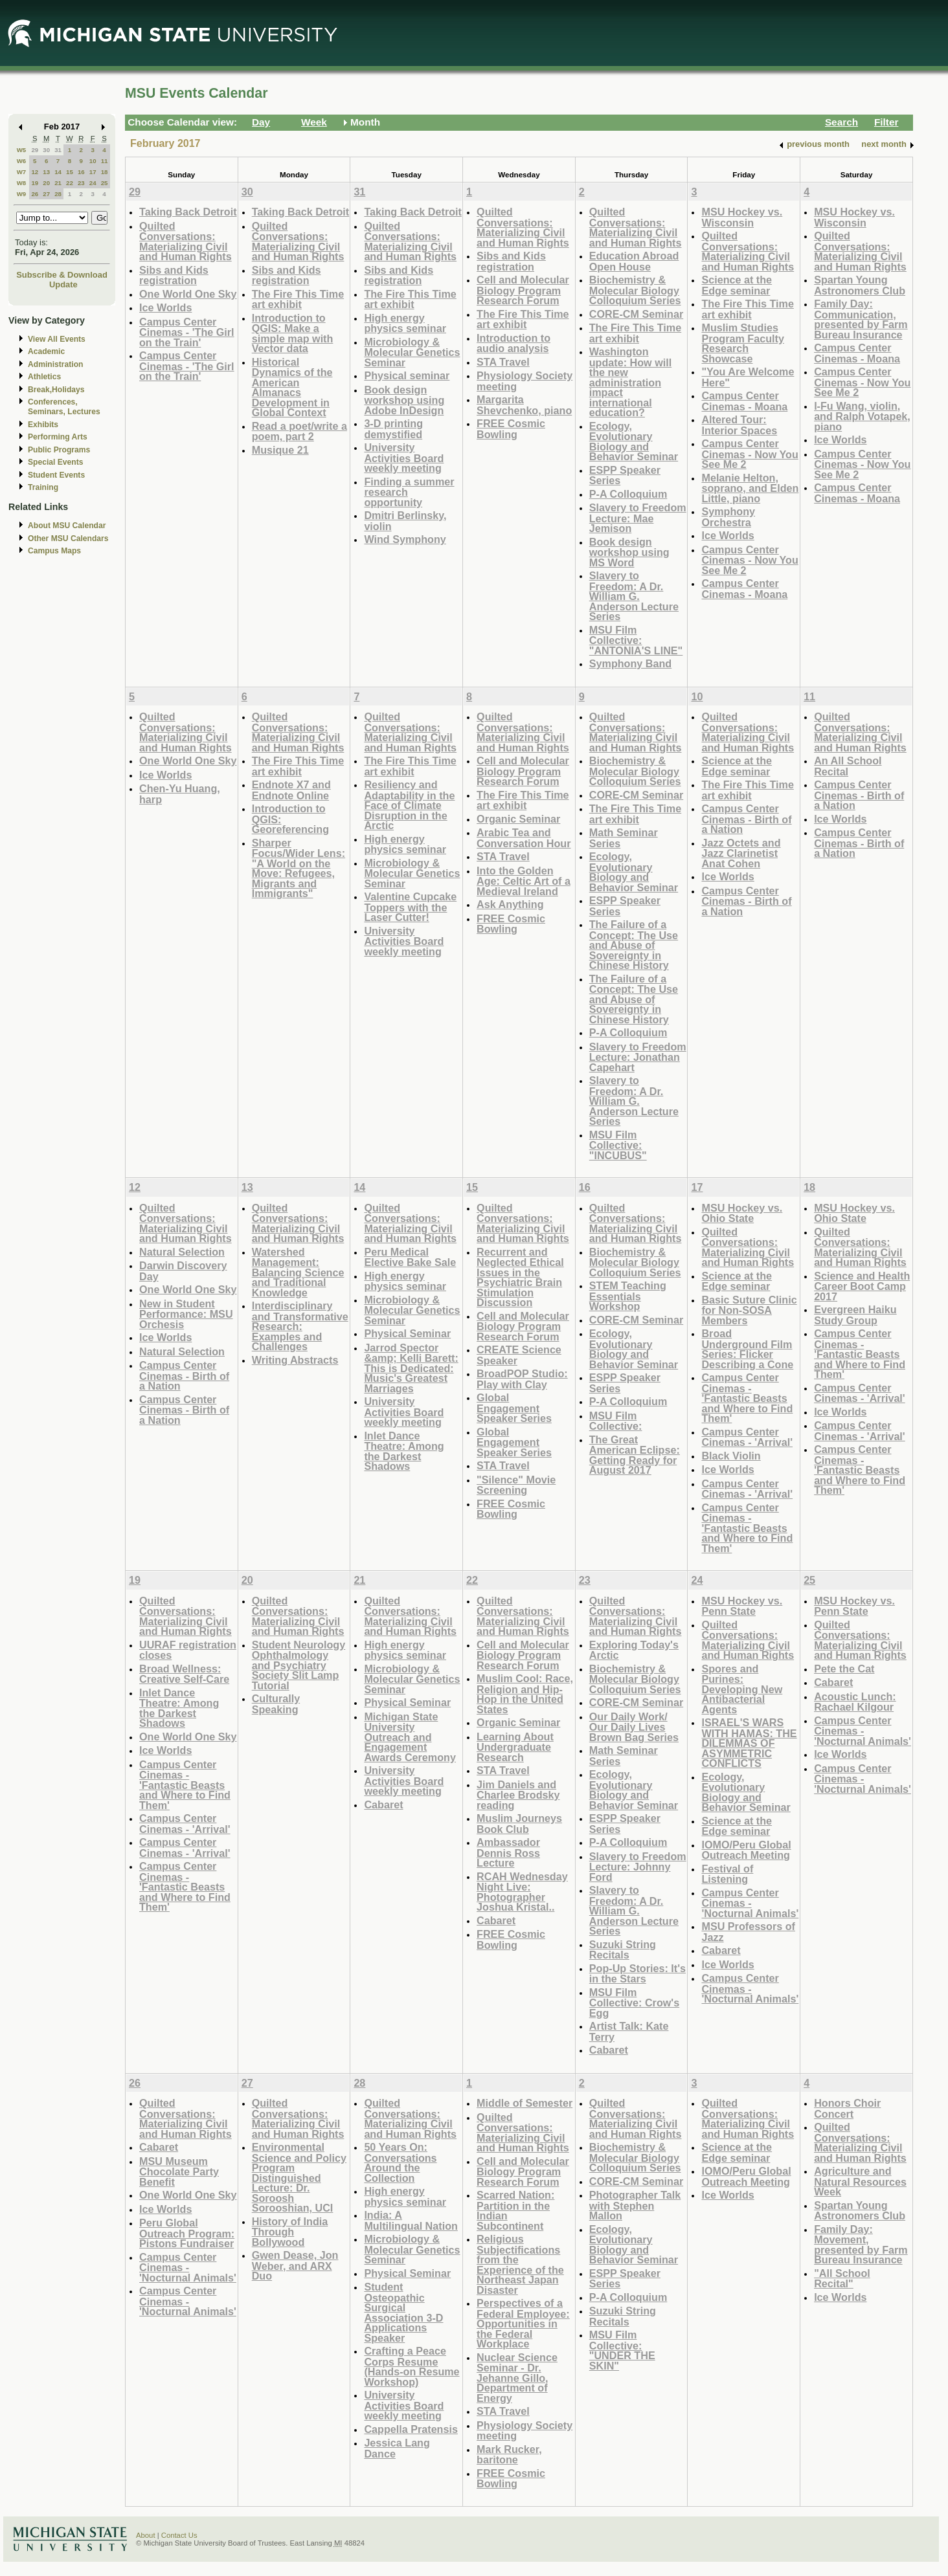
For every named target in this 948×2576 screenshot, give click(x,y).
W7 (22, 171)
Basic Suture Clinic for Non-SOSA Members (748, 1310)
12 (34, 171)
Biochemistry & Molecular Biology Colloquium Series (635, 290)
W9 (22, 193)
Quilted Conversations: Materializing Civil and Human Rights (185, 241)
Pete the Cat (844, 1668)
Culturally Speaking (276, 1704)
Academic (46, 351)
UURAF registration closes (187, 1650)
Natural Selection (182, 1252)
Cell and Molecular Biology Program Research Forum (523, 290)
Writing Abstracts (295, 1360)
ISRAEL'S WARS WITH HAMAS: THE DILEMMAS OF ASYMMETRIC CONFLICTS (748, 1742)
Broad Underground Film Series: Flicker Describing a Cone (747, 1348)
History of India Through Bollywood (290, 2231)
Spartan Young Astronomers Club (859, 285)
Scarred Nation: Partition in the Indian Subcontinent (515, 2210)
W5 (22, 149)
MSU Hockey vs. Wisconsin (741, 217)
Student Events (56, 475)
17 (92, 171)
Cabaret (383, 1804)
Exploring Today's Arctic (634, 1650)
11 (104, 160)
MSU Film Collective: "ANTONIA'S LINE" (636, 640)
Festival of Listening (727, 1874)
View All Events (56, 339)
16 (81, 171)
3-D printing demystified (393, 428)
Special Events (55, 462)
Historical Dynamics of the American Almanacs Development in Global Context (292, 387)
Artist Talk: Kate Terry (629, 2031)
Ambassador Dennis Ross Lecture (508, 1852)
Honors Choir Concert (847, 2108)
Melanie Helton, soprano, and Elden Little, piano (749, 488)
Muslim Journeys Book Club (519, 1823)
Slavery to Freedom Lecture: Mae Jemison (637, 518)
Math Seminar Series (623, 838)
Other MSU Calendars (68, 538)
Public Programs (59, 449)
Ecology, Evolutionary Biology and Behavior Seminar (633, 441)
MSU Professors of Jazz (748, 1931)
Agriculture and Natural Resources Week (860, 2181)
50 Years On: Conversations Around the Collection (400, 2162)
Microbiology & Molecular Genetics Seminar (412, 352)
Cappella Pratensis (411, 2429)
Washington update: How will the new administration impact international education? (630, 382)
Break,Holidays (56, 389)
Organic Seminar (518, 819)
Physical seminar (406, 375)
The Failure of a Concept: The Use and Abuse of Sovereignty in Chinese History (633, 944)
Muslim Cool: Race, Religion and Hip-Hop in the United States (525, 1693)
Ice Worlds (165, 307)
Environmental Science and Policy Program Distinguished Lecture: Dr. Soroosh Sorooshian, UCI (299, 2177)
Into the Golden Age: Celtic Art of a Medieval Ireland (523, 881)
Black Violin (730, 1455)
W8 (22, 182)
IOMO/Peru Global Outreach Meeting (746, 1850)
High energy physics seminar (405, 323)
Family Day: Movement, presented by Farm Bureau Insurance (861, 2244)
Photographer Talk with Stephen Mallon (635, 2205)
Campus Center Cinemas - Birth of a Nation (746, 819)
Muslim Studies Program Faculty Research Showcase (742, 343)
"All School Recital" (842, 2278)
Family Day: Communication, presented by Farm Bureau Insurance (861, 319)
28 (58, 193)
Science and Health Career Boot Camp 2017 (862, 1286)
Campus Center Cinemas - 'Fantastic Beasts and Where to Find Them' (747, 1397)
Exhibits (43, 424)
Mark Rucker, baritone (509, 2454)
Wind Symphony (405, 539)
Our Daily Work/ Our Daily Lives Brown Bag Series (634, 1727)
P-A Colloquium (628, 494)
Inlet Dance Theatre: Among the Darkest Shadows (404, 1451)
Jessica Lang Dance (396, 2448)
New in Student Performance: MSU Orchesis (186, 1314)
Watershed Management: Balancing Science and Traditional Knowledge (298, 1272)
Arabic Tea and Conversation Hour (523, 838)
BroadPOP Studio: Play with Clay (522, 1379)
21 (58, 182)
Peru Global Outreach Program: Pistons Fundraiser (186, 2233)
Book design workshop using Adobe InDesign (404, 400)
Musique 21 (280, 450)
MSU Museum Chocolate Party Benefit (179, 2171)
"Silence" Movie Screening (516, 1485)
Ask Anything (510, 904)
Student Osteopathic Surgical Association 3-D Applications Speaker (403, 2312)
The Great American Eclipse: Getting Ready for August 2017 (634, 1455)
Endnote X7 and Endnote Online (291, 790)
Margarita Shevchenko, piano (524, 405)
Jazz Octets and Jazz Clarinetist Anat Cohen (740, 853)
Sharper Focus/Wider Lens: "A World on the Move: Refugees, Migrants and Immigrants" (298, 868)
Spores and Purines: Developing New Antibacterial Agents (741, 1689)
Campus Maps (54, 550)
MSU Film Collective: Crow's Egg (634, 2002)
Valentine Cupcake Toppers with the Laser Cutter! (410, 907)
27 (46, 193)
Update (63, 284)
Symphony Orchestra (728, 516)
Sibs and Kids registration (174, 275)
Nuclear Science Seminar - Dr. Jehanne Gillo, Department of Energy (517, 2377)
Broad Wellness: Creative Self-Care (184, 1674)
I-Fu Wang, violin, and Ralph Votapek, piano (862, 416)
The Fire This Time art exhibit (298, 299)
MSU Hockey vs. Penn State (741, 1606)
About (145, 2535)
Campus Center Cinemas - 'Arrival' (747, 1437)
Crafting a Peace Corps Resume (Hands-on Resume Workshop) (411, 2366)
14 (58, 171)
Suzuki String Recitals (622, 1949)
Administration (55, 364)
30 (46, 149)
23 (81, 182)
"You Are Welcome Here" (747, 377)
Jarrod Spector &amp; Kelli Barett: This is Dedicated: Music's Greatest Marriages (411, 1368)
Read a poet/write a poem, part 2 (299, 431)
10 (92, 160)
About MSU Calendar (67, 525)
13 (46, 171)
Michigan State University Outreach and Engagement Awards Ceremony (410, 1737)
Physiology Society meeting (524, 381)
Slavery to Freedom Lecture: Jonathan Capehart (637, 1057)
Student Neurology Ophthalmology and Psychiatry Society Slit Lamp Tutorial (299, 1665)
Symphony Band (630, 663)
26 (34, 193)
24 (92, 182)
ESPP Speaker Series (624, 475)
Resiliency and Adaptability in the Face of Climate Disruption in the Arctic (409, 805)
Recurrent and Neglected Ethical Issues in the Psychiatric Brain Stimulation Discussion (520, 1277)
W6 (22, 160)
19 (34, 182)
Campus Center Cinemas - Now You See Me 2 (749, 454)
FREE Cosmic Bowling (511, 428)
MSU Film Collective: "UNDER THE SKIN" (622, 2350)
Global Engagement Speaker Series (514, 1408)
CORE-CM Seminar (636, 314)
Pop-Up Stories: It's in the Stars (637, 1973)
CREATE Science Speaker (519, 1355)
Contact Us (179, 2535)
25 (104, 182)
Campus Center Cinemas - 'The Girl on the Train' (186, 332)
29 (34, 149)
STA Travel (503, 362)
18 (104, 171)
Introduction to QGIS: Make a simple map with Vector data (292, 333)
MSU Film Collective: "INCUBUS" (618, 1145)
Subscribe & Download (61, 275)
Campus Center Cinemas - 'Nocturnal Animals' (749, 1903)
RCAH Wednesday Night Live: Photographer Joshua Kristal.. (522, 1892)
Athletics (44, 376)
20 (46, 182)
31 (58, 149)
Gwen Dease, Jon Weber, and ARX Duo (295, 2265)
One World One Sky (188, 294)
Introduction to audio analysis (513, 343)
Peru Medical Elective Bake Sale (410, 1257)
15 (69, 171)
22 (69, 182)
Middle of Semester (524, 2103)
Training (43, 487)
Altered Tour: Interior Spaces (739, 425)
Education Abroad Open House (634, 261)
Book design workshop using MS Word (629, 552)
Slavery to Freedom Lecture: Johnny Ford (637, 1866)
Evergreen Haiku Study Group (855, 1315)
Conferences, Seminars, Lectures (64, 406)
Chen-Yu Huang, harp (179, 794)
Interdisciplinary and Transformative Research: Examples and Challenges (300, 1326)
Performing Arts (57, 436)
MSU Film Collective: (615, 1421)
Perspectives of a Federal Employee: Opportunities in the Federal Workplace (523, 2323)
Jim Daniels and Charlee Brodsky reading (518, 1795)
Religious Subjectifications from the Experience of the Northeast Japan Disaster (520, 2264)
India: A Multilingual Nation (411, 2220)
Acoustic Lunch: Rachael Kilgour (855, 1702)
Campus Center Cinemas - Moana (744, 401)
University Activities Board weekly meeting (404, 457)
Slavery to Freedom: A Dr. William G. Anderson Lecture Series (634, 596)
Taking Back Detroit (188, 211)
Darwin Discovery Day (183, 1271)
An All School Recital (847, 766)
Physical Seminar (407, 1333)
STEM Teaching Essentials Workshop (627, 1296)
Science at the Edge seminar (736, 285)
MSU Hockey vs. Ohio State (741, 1213)
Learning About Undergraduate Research (515, 1747)
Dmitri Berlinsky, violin (405, 520)
